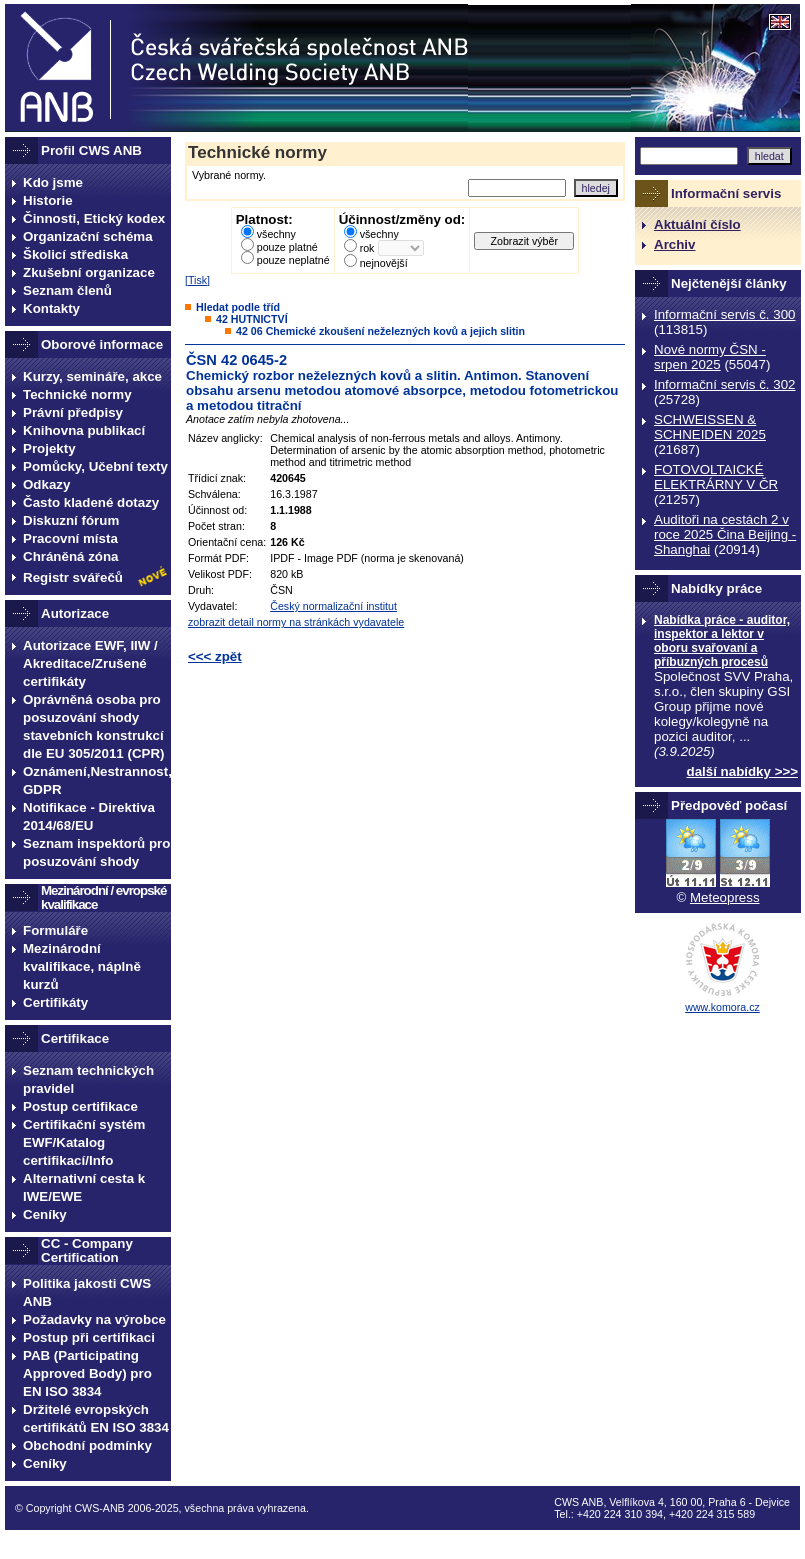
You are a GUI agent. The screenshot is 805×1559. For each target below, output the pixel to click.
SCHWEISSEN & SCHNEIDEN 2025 (710, 427)
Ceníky (45, 1214)
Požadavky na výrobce (94, 1319)
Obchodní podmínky (87, 1445)
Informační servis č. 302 (724, 384)
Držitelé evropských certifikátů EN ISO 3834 (96, 1418)
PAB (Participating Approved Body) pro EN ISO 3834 (87, 1373)
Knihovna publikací (84, 430)
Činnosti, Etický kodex (94, 218)
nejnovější (384, 263)
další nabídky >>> (743, 771)
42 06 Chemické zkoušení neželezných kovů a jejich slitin (380, 331)
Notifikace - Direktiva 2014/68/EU (89, 816)
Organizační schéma (88, 236)
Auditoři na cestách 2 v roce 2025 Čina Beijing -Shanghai (725, 534)
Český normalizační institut (333, 606)
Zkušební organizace (89, 272)
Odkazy (46, 484)
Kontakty (51, 308)
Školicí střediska (75, 254)
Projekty (49, 448)
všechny (276, 234)
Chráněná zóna (71, 556)
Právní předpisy (73, 412)
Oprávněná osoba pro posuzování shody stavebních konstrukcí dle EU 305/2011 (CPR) (94, 726)
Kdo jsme (53, 182)
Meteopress (725, 897)
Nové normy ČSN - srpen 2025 (710, 357)
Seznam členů (67, 290)
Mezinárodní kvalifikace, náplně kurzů (82, 966)
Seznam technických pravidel (88, 1079)
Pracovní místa (70, 538)
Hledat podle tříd (238, 307)
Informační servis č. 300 (724, 314)
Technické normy (77, 394)
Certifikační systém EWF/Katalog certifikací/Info (84, 1142)
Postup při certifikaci (89, 1337)
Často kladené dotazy (91, 502)
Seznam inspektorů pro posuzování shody (96, 852)
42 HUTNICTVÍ (252, 319)
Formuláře (55, 930)
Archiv (674, 244)
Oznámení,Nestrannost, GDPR (97, 780)
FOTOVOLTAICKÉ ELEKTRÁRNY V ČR (716, 477)
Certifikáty (55, 1002)
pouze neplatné (293, 260)
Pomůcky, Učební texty (95, 466)
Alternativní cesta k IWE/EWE (84, 1187)
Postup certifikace (80, 1106)
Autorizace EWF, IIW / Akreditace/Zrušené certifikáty (90, 663)
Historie (48, 200)
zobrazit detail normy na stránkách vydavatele (296, 622)
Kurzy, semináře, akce (92, 376)
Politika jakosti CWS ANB (87, 1292)
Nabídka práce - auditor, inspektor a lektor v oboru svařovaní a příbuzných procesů (722, 641)
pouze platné (287, 247)
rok (367, 248)
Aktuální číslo (697, 224)
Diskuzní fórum (71, 520)
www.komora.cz (722, 1007)
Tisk (197, 280)
